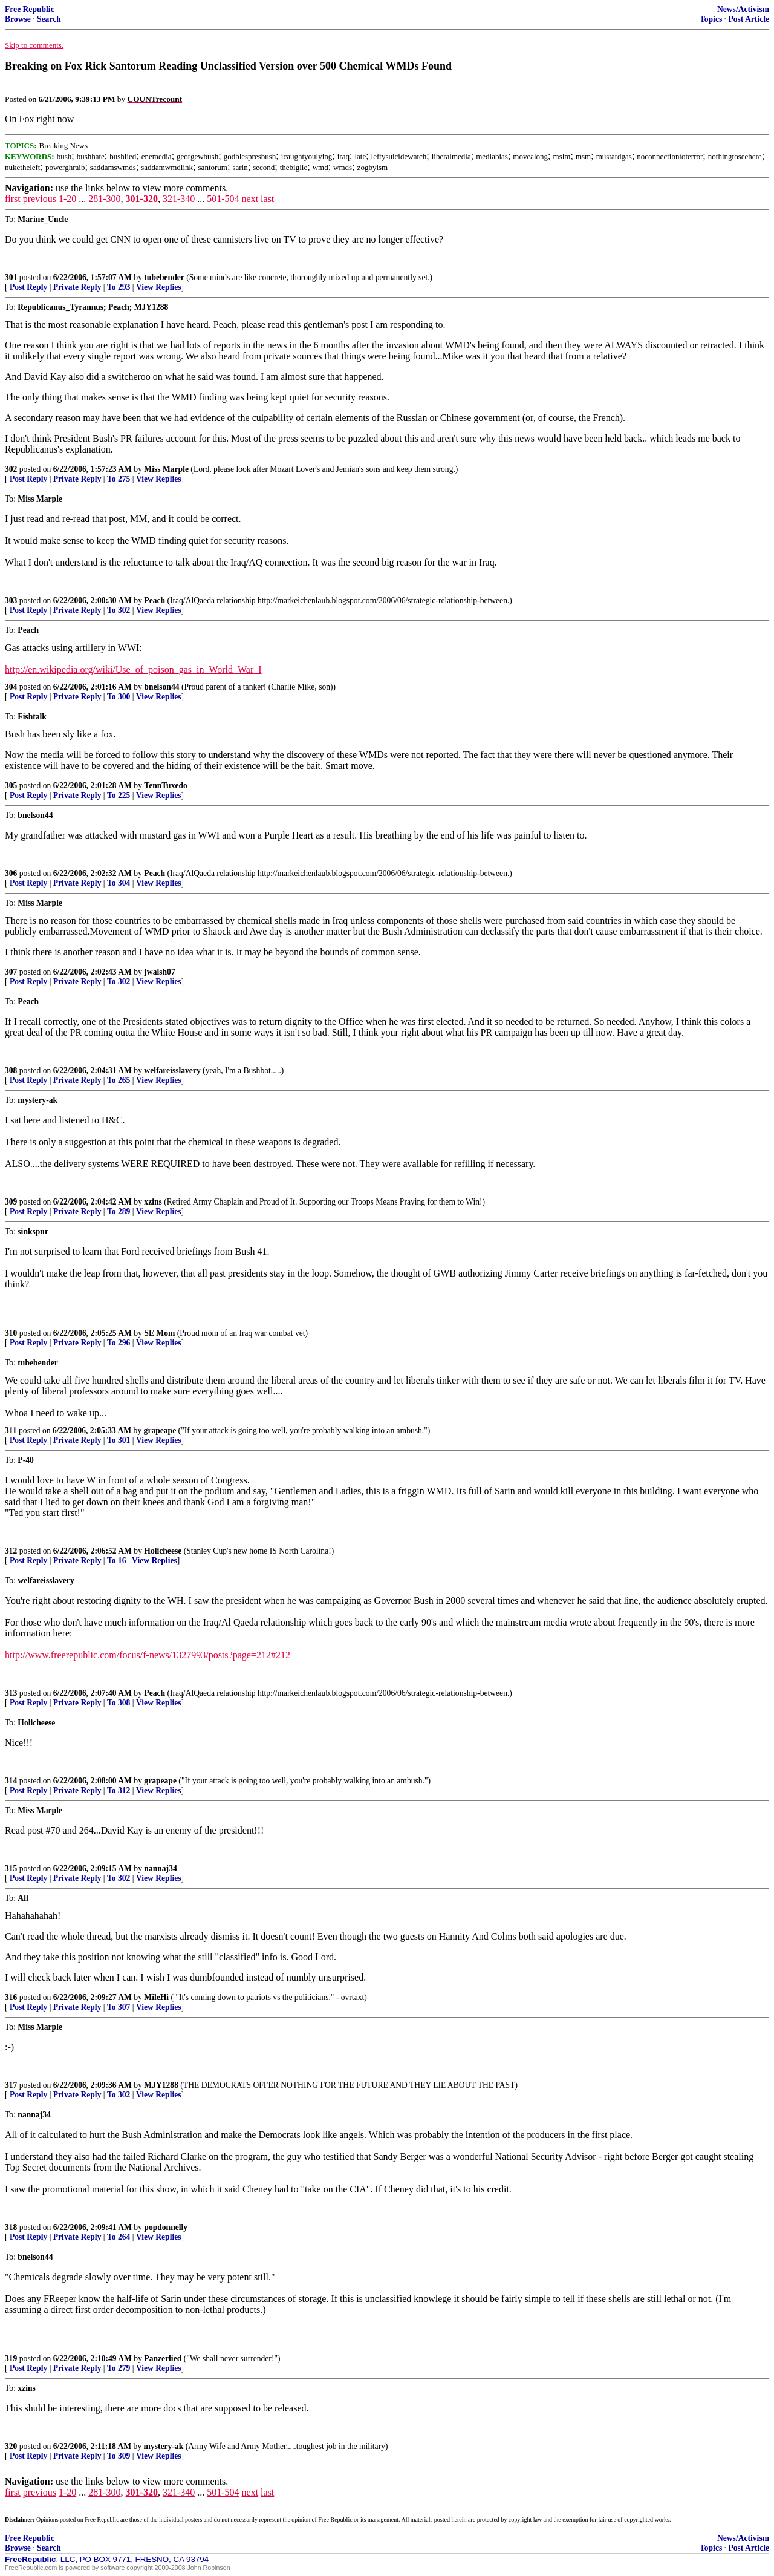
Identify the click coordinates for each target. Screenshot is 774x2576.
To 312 (118, 1790)
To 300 (118, 696)
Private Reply (77, 287)
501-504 (223, 199)
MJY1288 (161, 2085)
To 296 (118, 1342)
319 (11, 2358)
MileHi (156, 1997)
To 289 (118, 1211)
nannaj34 (160, 1868)
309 (11, 1201)
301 (11, 277)
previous (39, 199)
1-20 (67, 199)
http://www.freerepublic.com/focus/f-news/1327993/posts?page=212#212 (147, 1655)
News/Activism (743, 9)
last (267, 199)
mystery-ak (164, 2446)
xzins (152, 1201)
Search (49, 19)
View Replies (158, 287)
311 (11, 1430)
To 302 (118, 610)
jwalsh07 (159, 971)
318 (11, 2227)
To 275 (118, 478)
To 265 (118, 1080)
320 (11, 2446)
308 (11, 1070)
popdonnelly (165, 2227)
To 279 (118, 2368)
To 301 (118, 1440)
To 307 (118, 2007)
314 (11, 1780)
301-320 (142, 199)
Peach (154, 600)
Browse (18, 19)
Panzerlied (162, 2358)
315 (11, 1868)
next (250, 199)
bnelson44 (161, 686)
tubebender (164, 277)
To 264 (118, 2236)
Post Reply (28, 287)
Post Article (748, 19)
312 (11, 1550)
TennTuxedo (165, 785)
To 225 (118, 795)
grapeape (160, 1430)
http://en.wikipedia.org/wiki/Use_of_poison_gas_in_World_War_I (133, 669)
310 (11, 1333)
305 (11, 785)
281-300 (104, 199)
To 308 (118, 1702)
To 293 (118, 287)
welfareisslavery (172, 1070)
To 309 (118, 2455)
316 (11, 1997)
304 (11, 686)
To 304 (118, 883)
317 (11, 2085)
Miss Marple (166, 469)
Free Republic (29, 9)
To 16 (116, 1560)
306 (11, 873)
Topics (711, 19)
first (13, 199)
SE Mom (159, 1333)
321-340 (179, 199)
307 (11, 971)
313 (11, 1693)
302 (11, 469)
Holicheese (162, 1550)
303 (11, 600)
